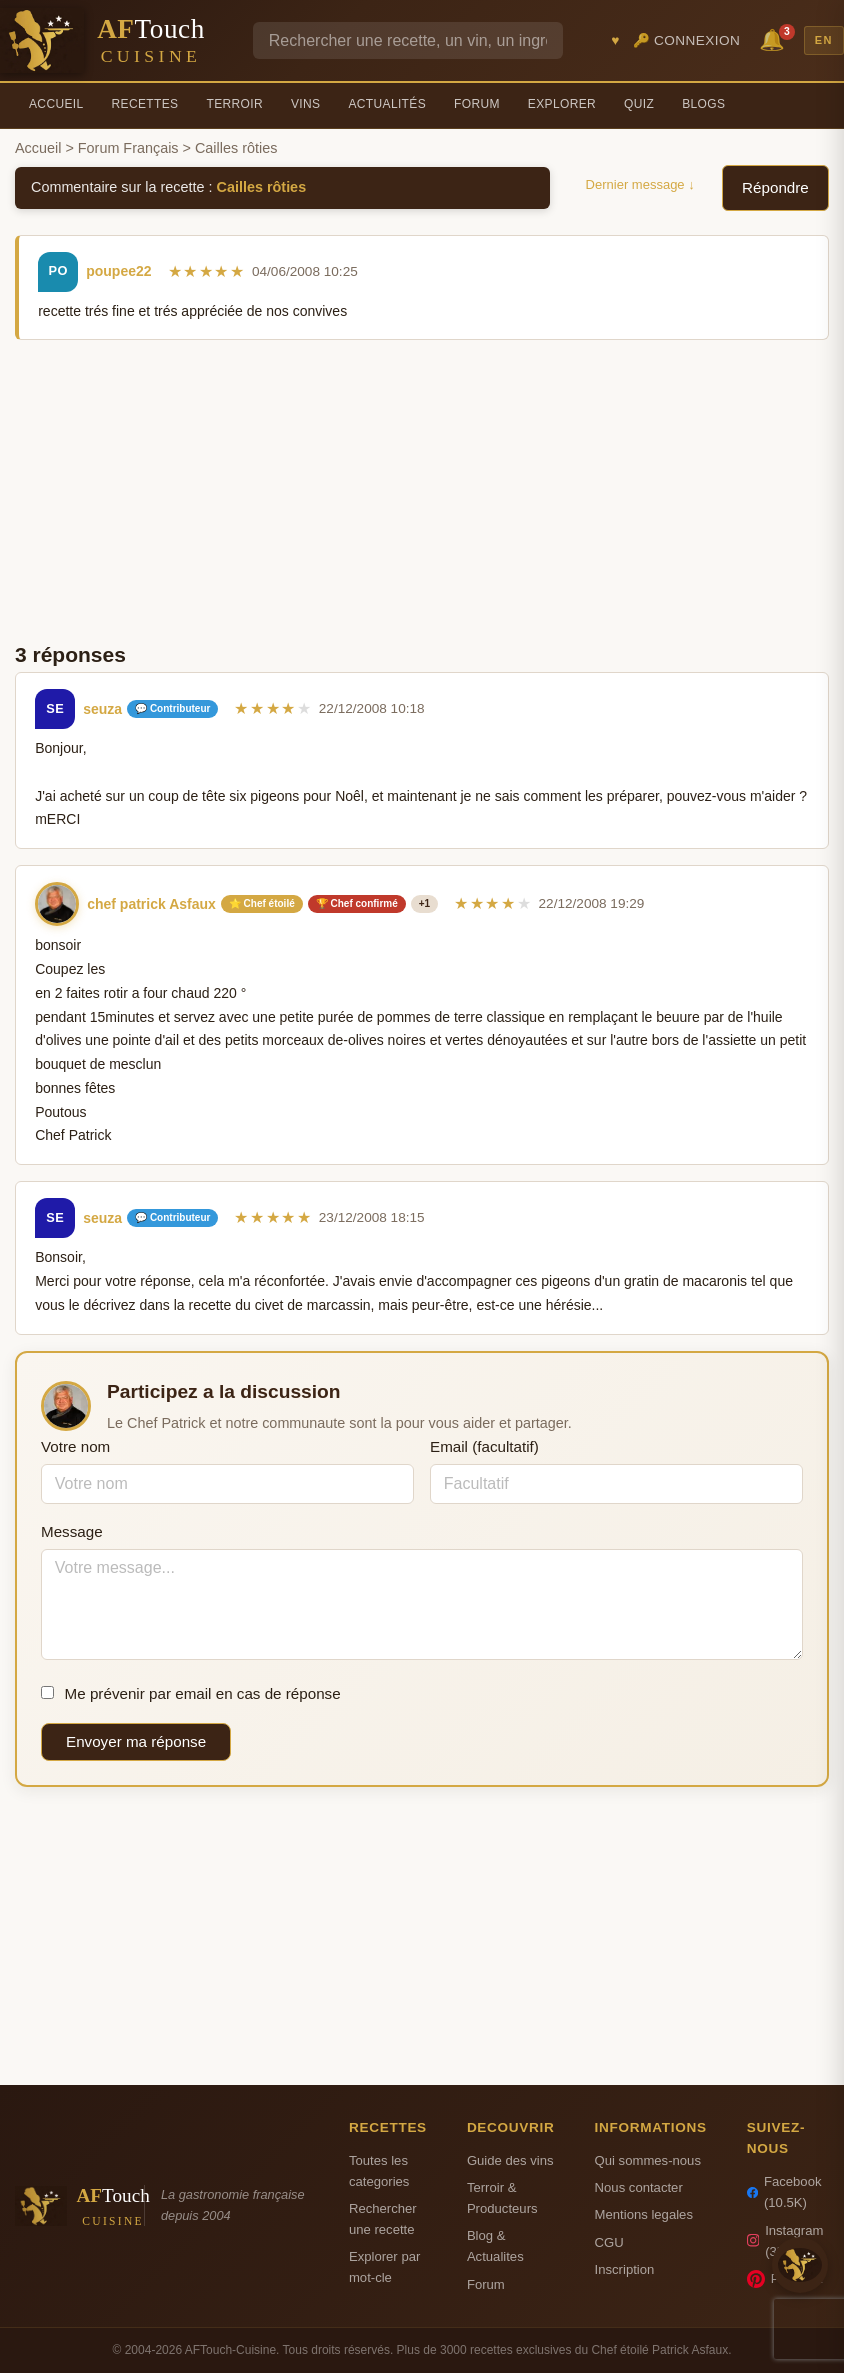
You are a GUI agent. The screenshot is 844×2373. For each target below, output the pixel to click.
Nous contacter (639, 2187)
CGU (609, 2242)
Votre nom (75, 1446)
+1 (424, 903)
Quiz (639, 104)
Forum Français (128, 148)
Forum (477, 104)
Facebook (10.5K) (784, 2192)
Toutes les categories (379, 2171)
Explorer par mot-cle (384, 2267)
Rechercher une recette (383, 2219)
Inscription (625, 2269)
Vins (305, 104)
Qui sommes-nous (648, 2160)
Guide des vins (510, 2160)
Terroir (234, 104)
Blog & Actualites (495, 2246)
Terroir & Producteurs (502, 2198)
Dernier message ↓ (640, 184)
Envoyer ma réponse (136, 1741)
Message (72, 1531)
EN (824, 40)
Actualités (387, 104)
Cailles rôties (262, 187)
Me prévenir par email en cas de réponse (191, 1693)
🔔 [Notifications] (775, 38)
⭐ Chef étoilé (262, 903)
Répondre (775, 187)
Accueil (56, 104)
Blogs (703, 104)
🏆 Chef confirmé (357, 903)
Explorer (562, 104)
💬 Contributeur (172, 708)
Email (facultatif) (484, 1446)
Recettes (145, 104)
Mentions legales (644, 2214)
